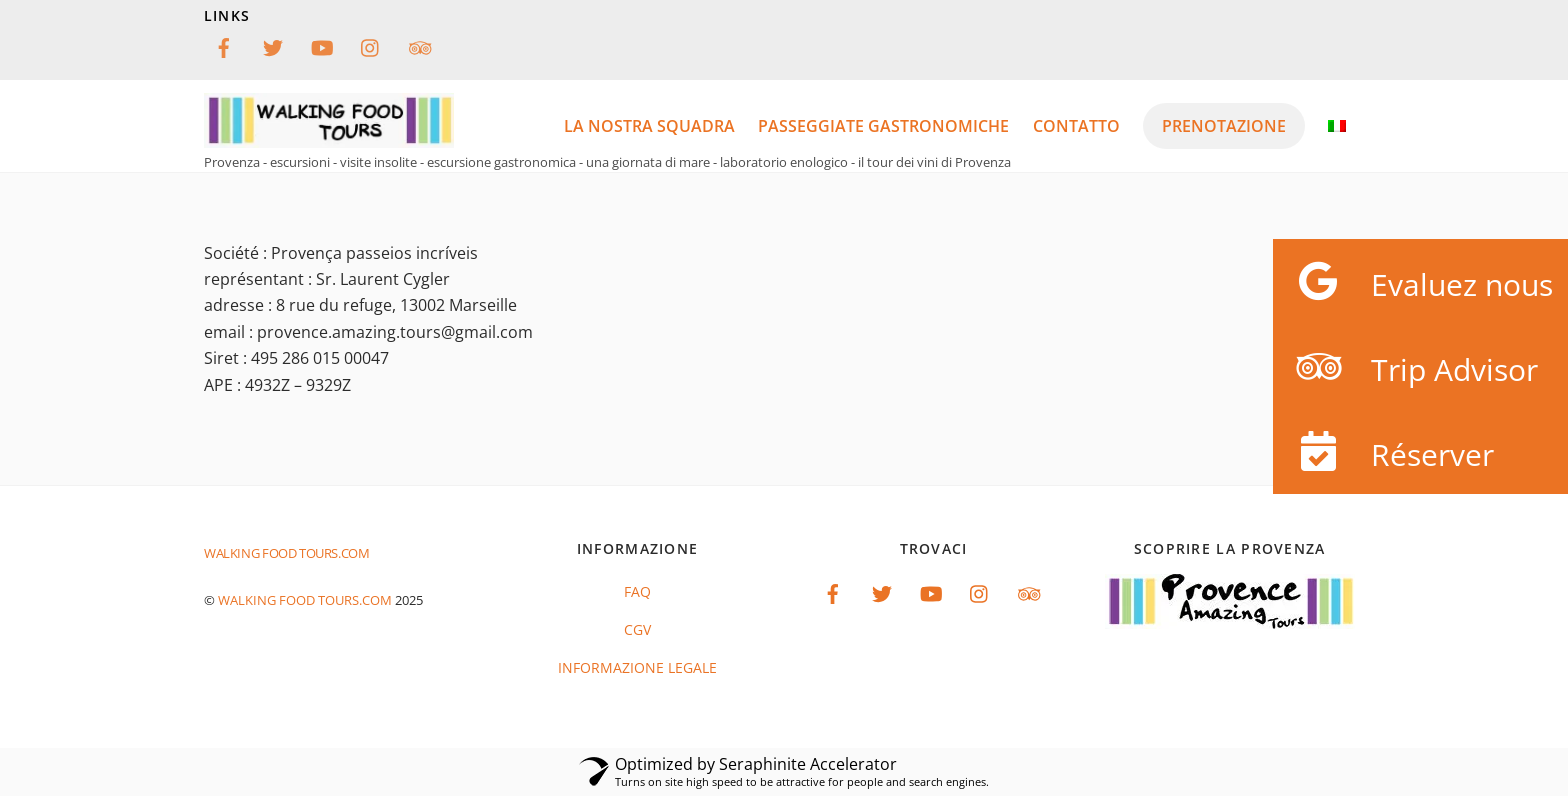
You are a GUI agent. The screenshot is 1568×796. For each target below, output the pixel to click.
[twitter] (273, 45)
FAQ (637, 591)
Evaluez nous (1413, 281)
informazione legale (637, 667)
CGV (637, 629)
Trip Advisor (1405, 366)
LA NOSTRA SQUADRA (649, 126)
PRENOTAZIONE (1224, 126)
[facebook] (224, 45)
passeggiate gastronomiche (883, 126)
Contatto (1076, 126)
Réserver (1383, 451)
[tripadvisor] (420, 45)
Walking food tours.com (305, 600)
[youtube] (322, 45)
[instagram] (371, 45)
